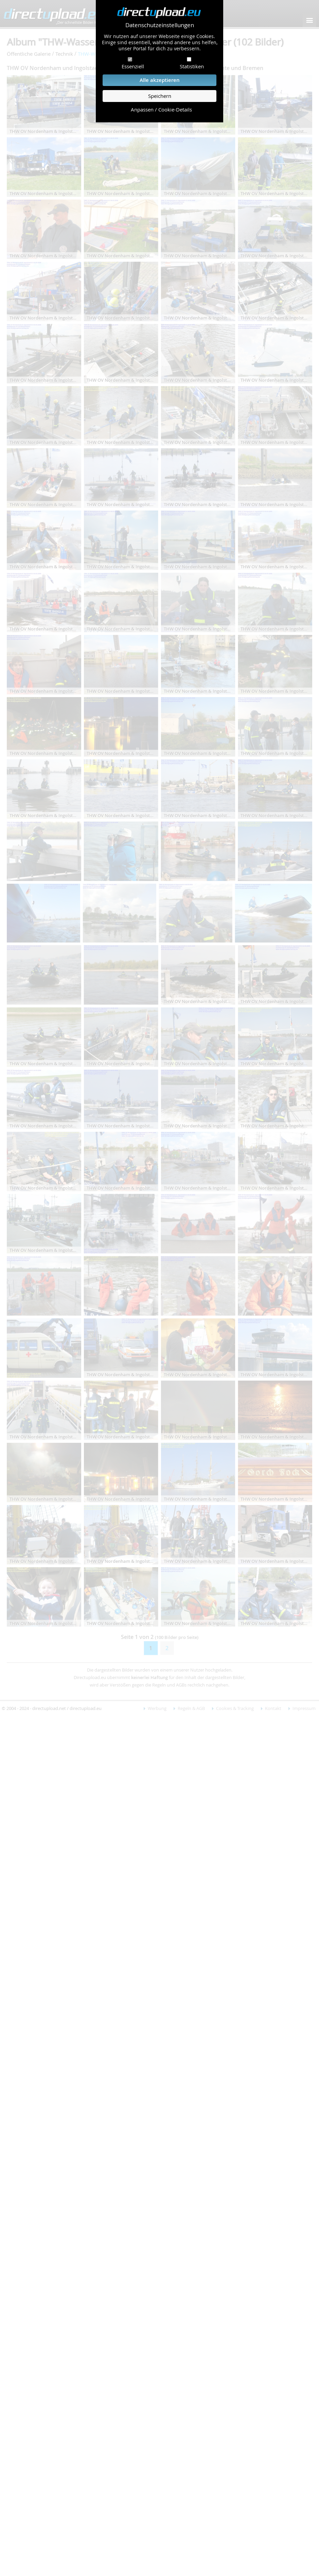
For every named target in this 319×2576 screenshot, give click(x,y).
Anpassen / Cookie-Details (161, 109)
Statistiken (192, 66)
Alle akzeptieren (160, 80)
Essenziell (133, 66)
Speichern (159, 96)
